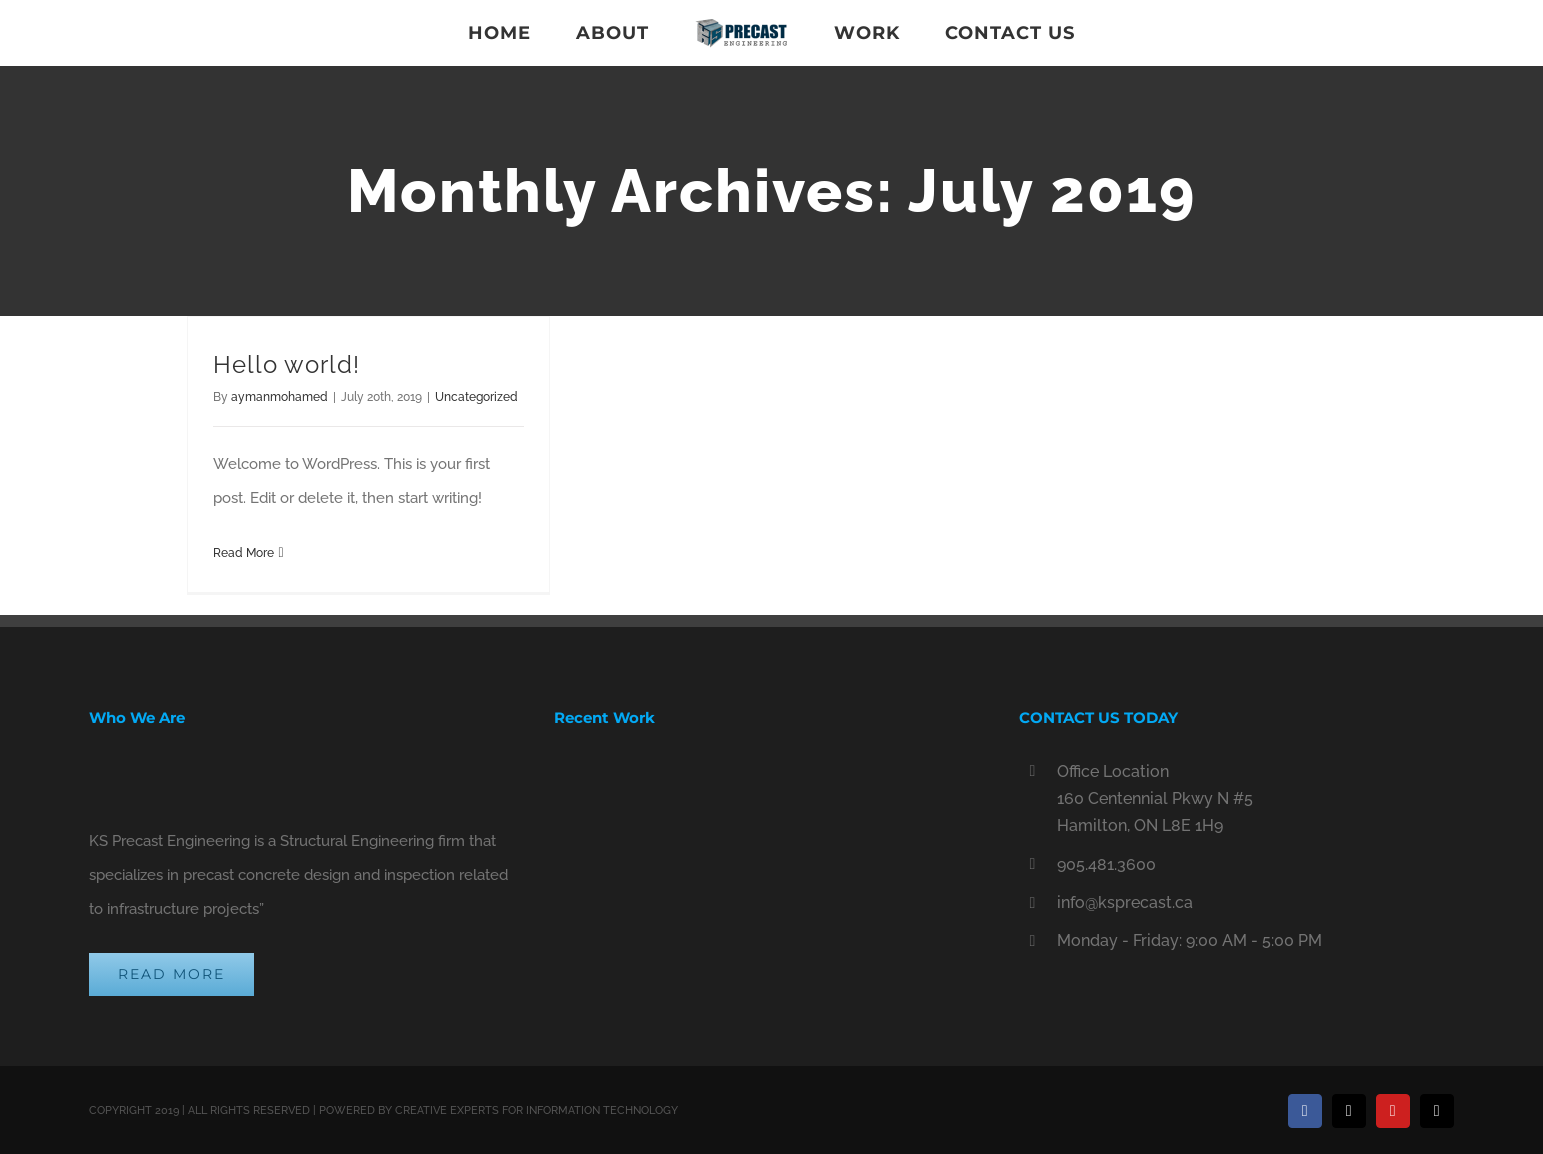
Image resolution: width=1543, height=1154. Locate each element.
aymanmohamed (279, 397)
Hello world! (286, 364)
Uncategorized (476, 397)
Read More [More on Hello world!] (243, 553)
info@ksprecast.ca (1125, 902)
